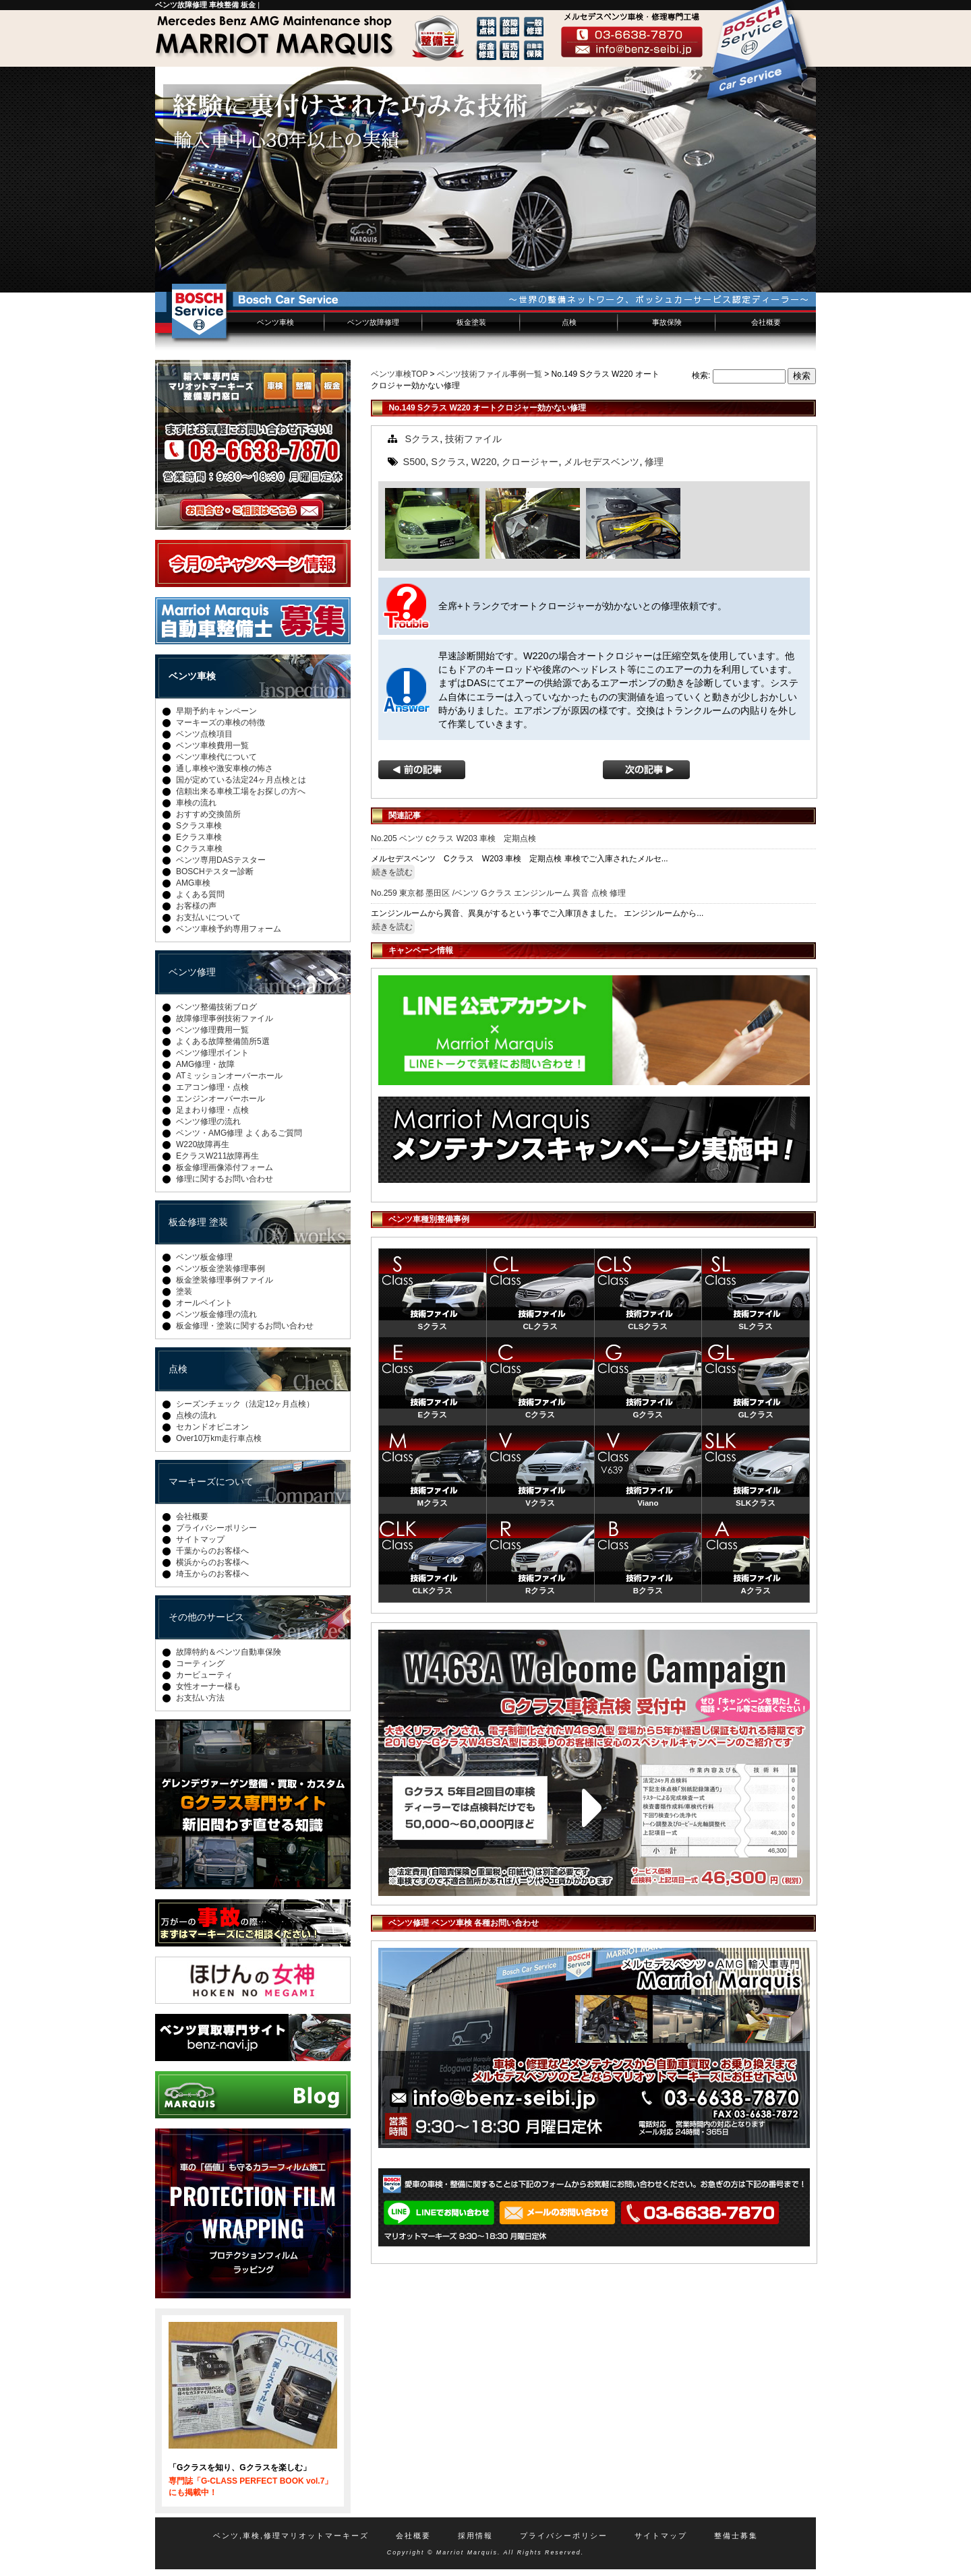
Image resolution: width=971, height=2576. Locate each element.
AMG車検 (193, 883)
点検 (569, 322)
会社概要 (766, 322)
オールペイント (204, 1303)
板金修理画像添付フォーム (224, 1167)
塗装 (184, 1291)
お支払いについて (208, 917)
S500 (414, 461)
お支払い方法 (200, 1698)
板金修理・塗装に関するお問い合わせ (245, 1325)
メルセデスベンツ (601, 461)
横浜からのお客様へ (212, 1562)
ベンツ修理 (192, 972)
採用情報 (475, 2536)
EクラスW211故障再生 (217, 1156)
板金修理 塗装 (198, 1222)
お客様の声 (196, 906)
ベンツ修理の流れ (208, 1121)
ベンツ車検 (275, 322)
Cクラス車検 (199, 848)
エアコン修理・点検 (212, 1087)
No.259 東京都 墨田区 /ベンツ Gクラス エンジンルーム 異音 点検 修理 (498, 893)
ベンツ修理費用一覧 (212, 1030)
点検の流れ (196, 1415)
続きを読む (392, 872)
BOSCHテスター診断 (215, 871)
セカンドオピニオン (212, 1427)
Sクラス (422, 438)
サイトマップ (200, 1539)
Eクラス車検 (199, 837)
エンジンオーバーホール (220, 1098)
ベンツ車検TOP (399, 374)
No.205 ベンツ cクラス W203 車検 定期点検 (453, 838)
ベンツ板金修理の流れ (216, 1314)
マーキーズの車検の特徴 (220, 722)
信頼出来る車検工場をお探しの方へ (240, 791)
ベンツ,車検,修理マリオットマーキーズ (291, 2536)
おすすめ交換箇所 (208, 814)
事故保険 (667, 322)
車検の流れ (196, 802)
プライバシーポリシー (216, 1528)
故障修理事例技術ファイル (224, 1018)
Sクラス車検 (199, 825)
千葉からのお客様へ (212, 1551)
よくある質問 (200, 894)
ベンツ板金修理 (204, 1257)
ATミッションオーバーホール (229, 1075)
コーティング (200, 1663)
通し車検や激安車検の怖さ (224, 768)
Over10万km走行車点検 (219, 1438)
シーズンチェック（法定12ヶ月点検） (245, 1404)
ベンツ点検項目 (204, 734)
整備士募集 (736, 2536)
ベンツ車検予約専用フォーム (228, 928)
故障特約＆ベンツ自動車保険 (228, 1652)
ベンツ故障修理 (373, 322)
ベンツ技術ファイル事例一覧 (489, 374)
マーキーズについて (211, 1481)
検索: (701, 375)
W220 (484, 461)
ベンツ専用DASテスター (221, 860)
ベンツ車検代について (216, 757)
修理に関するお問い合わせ (224, 1179)
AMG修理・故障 (205, 1064)
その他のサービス (206, 1617)
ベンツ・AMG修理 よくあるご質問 (239, 1133)
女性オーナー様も (208, 1686)
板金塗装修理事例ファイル (224, 1280)
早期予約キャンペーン (216, 711)
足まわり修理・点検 (212, 1110)
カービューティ (204, 1675)
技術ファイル (473, 438)
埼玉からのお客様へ (212, 1573)
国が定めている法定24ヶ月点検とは (241, 780)
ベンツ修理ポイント (212, 1052)
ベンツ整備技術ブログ (216, 1007)
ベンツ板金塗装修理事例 (220, 1268)
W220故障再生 (202, 1144)
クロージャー (530, 461)
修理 (654, 461)
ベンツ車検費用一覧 (212, 745)
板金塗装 (471, 322)
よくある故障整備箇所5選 (223, 1041)
